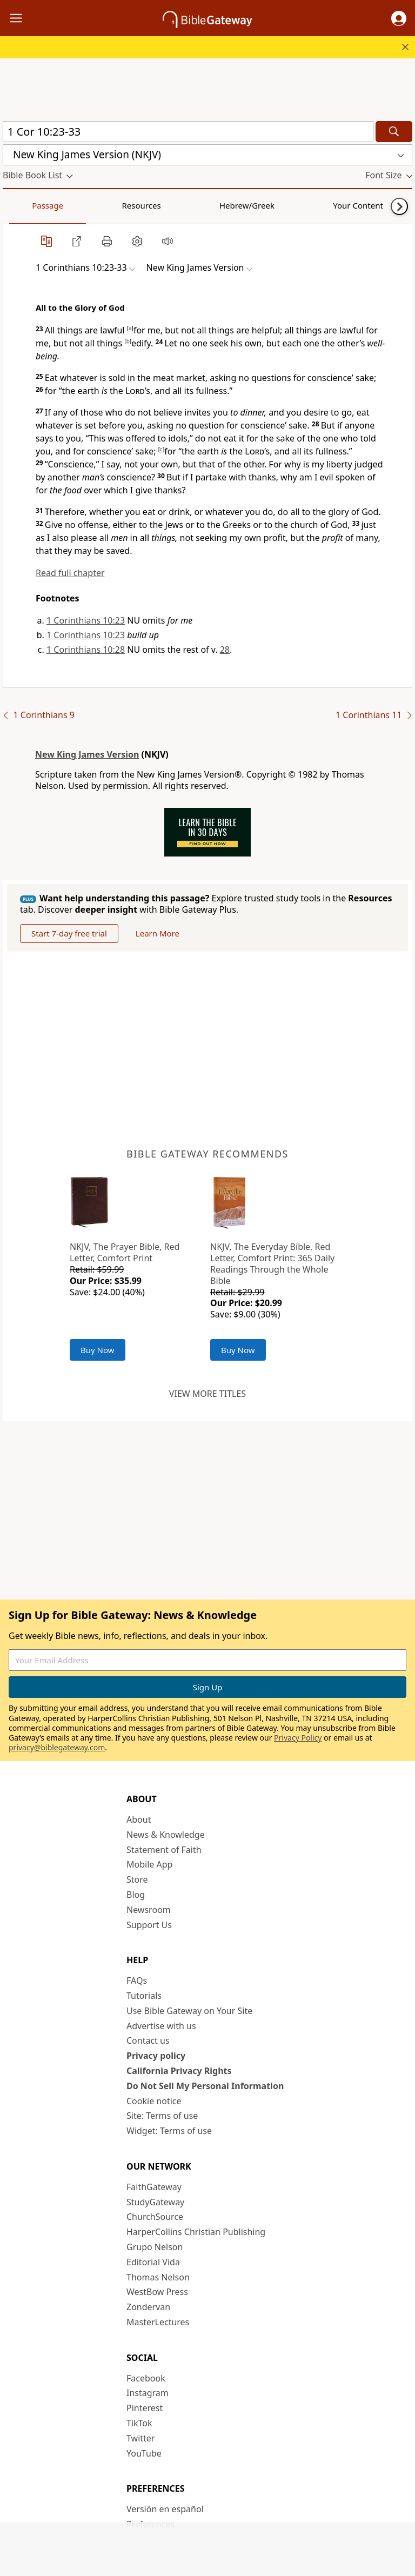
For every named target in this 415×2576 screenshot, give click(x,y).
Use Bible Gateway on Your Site (189, 2011)
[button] (398, 18)
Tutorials (144, 1996)
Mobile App (149, 1864)
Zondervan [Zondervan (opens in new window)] (148, 2307)
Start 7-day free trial (69, 933)
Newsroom (148, 1910)
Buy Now (98, 1349)
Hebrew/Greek (143, 205)
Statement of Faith (164, 1850)
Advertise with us (161, 2026)
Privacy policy (155, 2056)
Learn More (157, 933)
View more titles (207, 1394)
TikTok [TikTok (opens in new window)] (139, 2423)
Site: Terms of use (162, 2116)
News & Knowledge (165, 1835)
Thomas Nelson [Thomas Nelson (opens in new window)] (158, 2277)
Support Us (149, 1925)
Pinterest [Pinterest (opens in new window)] (144, 2408)
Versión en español (165, 2509)
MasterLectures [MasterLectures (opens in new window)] (157, 2322)
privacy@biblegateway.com (57, 1747)
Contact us (148, 2040)
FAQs (136, 1980)
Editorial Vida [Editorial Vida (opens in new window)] (153, 2262)
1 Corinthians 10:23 (85, 620)
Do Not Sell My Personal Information (205, 2086)
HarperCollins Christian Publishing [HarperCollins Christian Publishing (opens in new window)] (195, 2232)
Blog (135, 1895)
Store (137, 1879)
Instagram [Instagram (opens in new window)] (147, 2393)
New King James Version (87, 754)
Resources (79, 205)
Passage (27, 205)
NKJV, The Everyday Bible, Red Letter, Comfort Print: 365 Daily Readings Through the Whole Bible (272, 1263)
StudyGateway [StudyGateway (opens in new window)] (155, 2202)
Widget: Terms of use (169, 2131)
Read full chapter (70, 573)
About (138, 1819)
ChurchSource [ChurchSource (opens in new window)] (154, 2217)
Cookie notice (154, 2101)
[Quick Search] (188, 131)
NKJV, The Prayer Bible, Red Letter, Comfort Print (124, 1252)
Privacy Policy (298, 1737)
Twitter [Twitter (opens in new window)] (140, 2438)
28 (225, 649)
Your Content (214, 205)
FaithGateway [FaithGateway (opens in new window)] (154, 2187)
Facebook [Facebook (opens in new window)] (145, 2378)
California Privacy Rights (179, 2071)
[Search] (394, 131)
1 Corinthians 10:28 (85, 649)
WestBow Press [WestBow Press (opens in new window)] (157, 2292)
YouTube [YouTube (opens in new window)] (144, 2453)
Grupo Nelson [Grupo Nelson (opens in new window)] (154, 2247)
